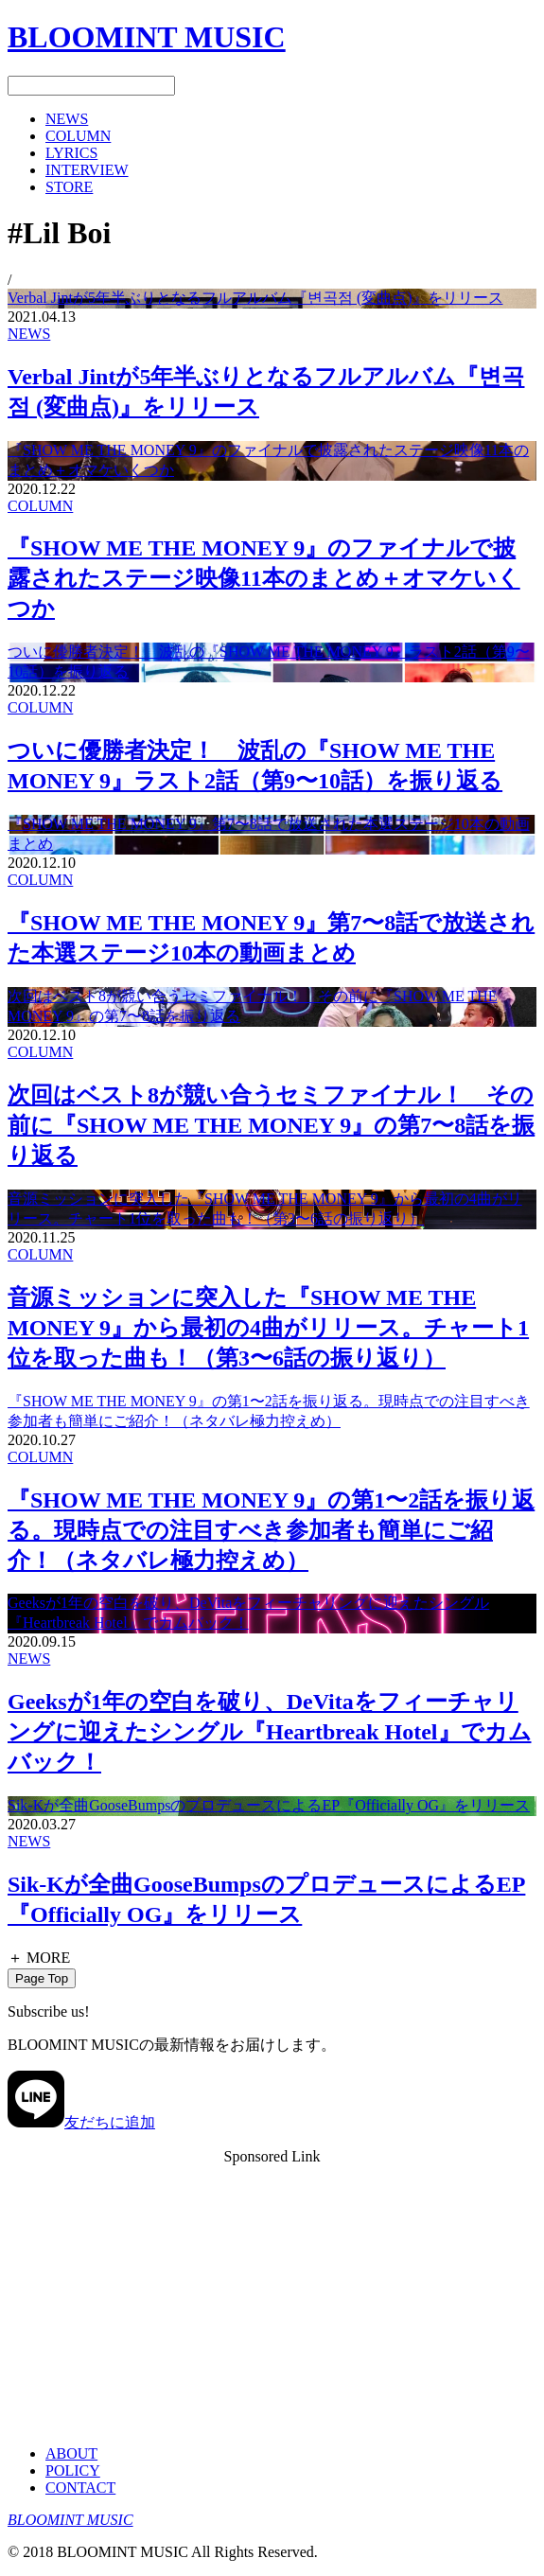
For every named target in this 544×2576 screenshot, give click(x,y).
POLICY (72, 2470)
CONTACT (80, 2487)
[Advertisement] (272, 2297)
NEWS (29, 334)
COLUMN (40, 506)
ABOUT (71, 2453)
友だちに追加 (81, 2122)
